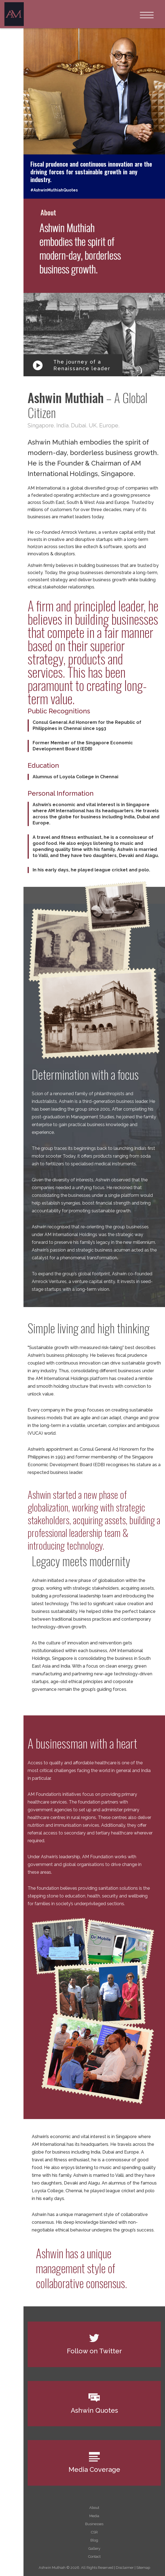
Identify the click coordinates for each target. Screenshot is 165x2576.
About (94, 2508)
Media (94, 2516)
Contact (94, 2556)
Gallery (94, 2548)
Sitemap (142, 2568)
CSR (94, 2532)
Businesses (94, 2524)
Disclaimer (125, 2568)
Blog (94, 2540)
